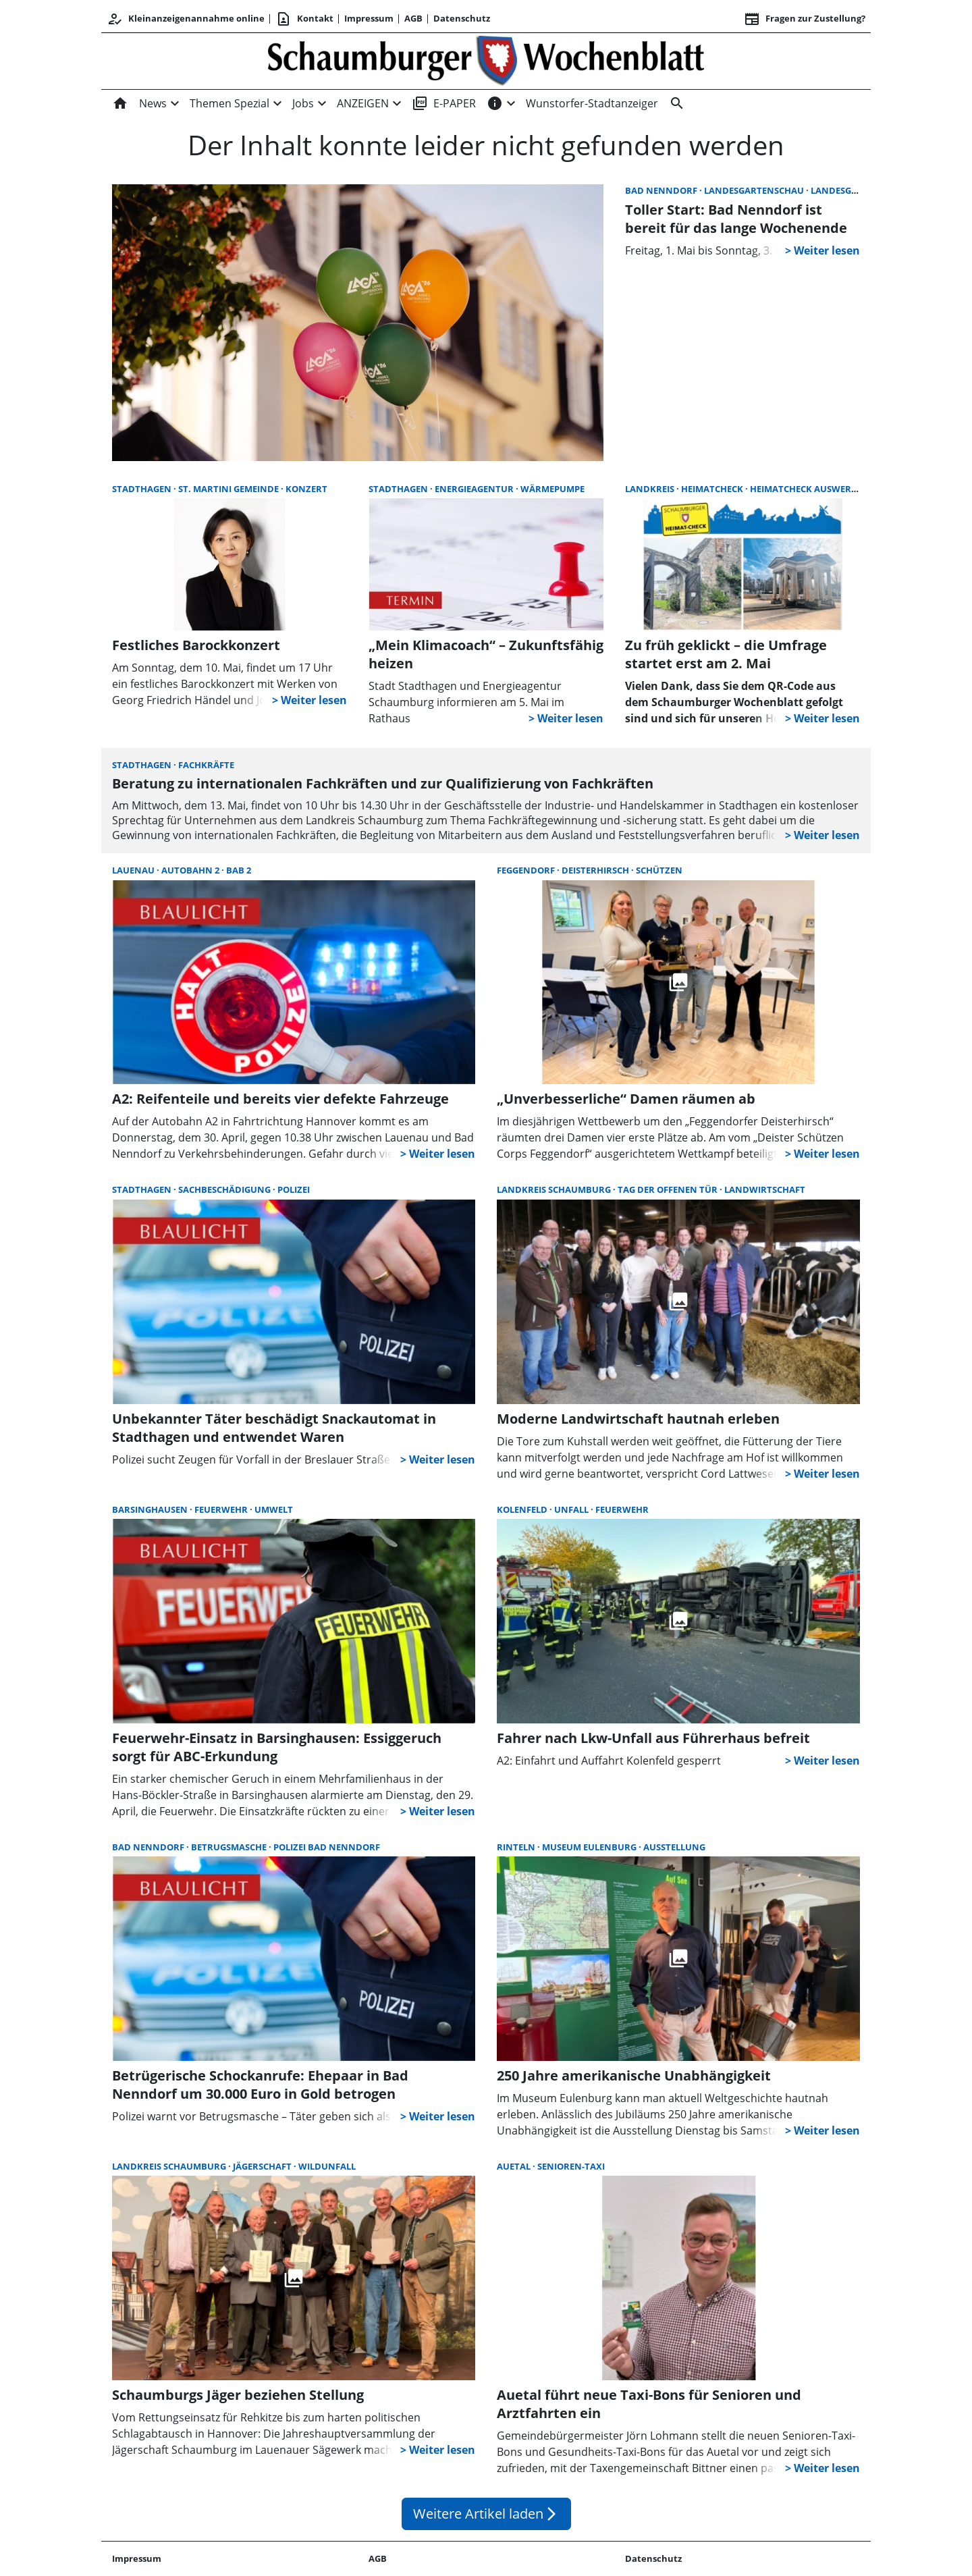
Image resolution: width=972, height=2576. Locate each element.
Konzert (306, 489)
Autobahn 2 (191, 870)
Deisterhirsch (596, 870)
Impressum (369, 18)
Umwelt (273, 1509)
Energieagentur (475, 489)
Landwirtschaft (764, 1189)
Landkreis (650, 489)
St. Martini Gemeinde (229, 489)
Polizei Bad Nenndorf (326, 1847)
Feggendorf (527, 870)
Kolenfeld (523, 1509)
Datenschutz (461, 18)
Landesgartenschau (755, 190)
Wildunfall (327, 2166)
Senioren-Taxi (571, 2166)
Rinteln (517, 1847)
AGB (413, 18)
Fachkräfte (206, 765)
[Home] (123, 103)
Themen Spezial (229, 103)
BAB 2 (238, 870)
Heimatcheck (713, 489)
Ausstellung (674, 1847)
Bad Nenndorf (662, 190)
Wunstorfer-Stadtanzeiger (592, 103)
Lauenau (134, 870)
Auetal (515, 2166)
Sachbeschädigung (225, 1189)
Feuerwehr (222, 1509)
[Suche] (674, 103)
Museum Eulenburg (590, 1847)
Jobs (303, 103)
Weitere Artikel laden (486, 2513)
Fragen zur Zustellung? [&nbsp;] (804, 19)
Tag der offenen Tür (669, 1189)
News (153, 103)
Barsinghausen (151, 1509)
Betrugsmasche (230, 1847)
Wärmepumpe (552, 489)
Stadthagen (142, 489)
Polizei (293, 1189)
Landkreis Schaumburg (555, 1189)
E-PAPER (444, 103)
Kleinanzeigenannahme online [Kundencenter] (186, 19)
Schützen (659, 870)
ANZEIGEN (363, 103)
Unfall (572, 1509)
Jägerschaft (263, 2166)
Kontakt (304, 19)
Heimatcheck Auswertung (813, 489)
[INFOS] (494, 103)
